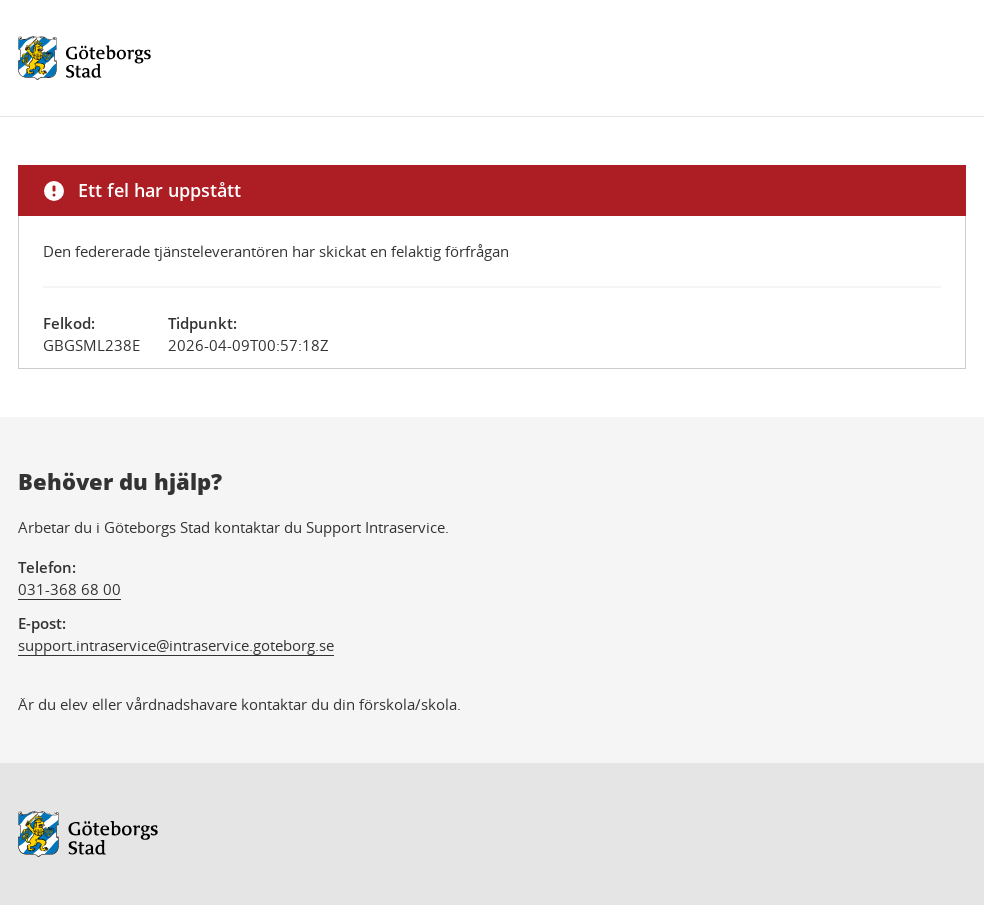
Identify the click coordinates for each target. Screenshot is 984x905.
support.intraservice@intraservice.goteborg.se (176, 645)
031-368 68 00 (69, 589)
